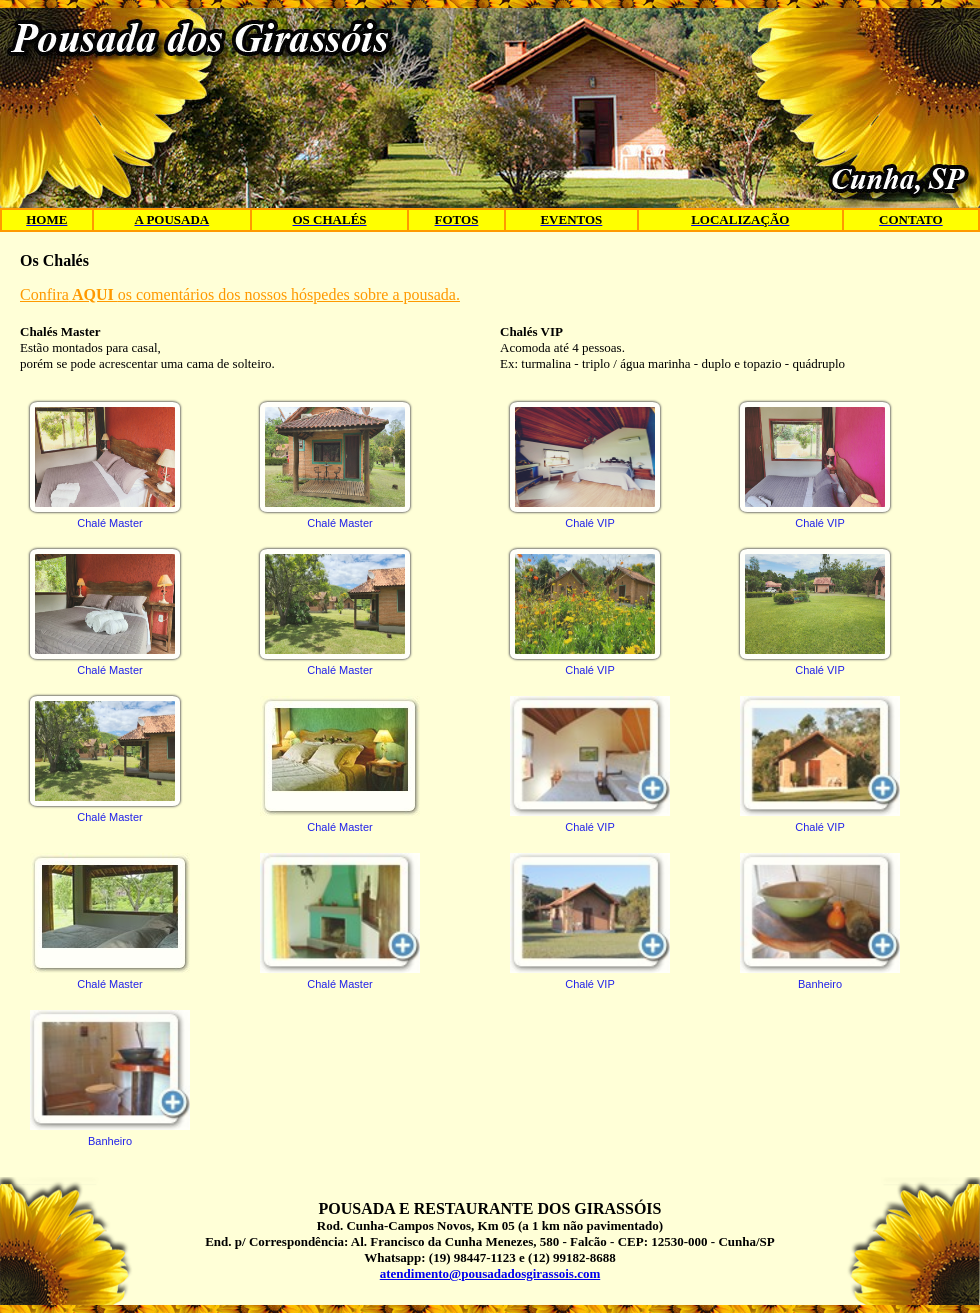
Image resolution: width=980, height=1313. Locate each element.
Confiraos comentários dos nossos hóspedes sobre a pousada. (240, 294)
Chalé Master (105, 465)
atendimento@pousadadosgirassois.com (490, 1273)
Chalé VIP (585, 465)
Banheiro (110, 1078)
